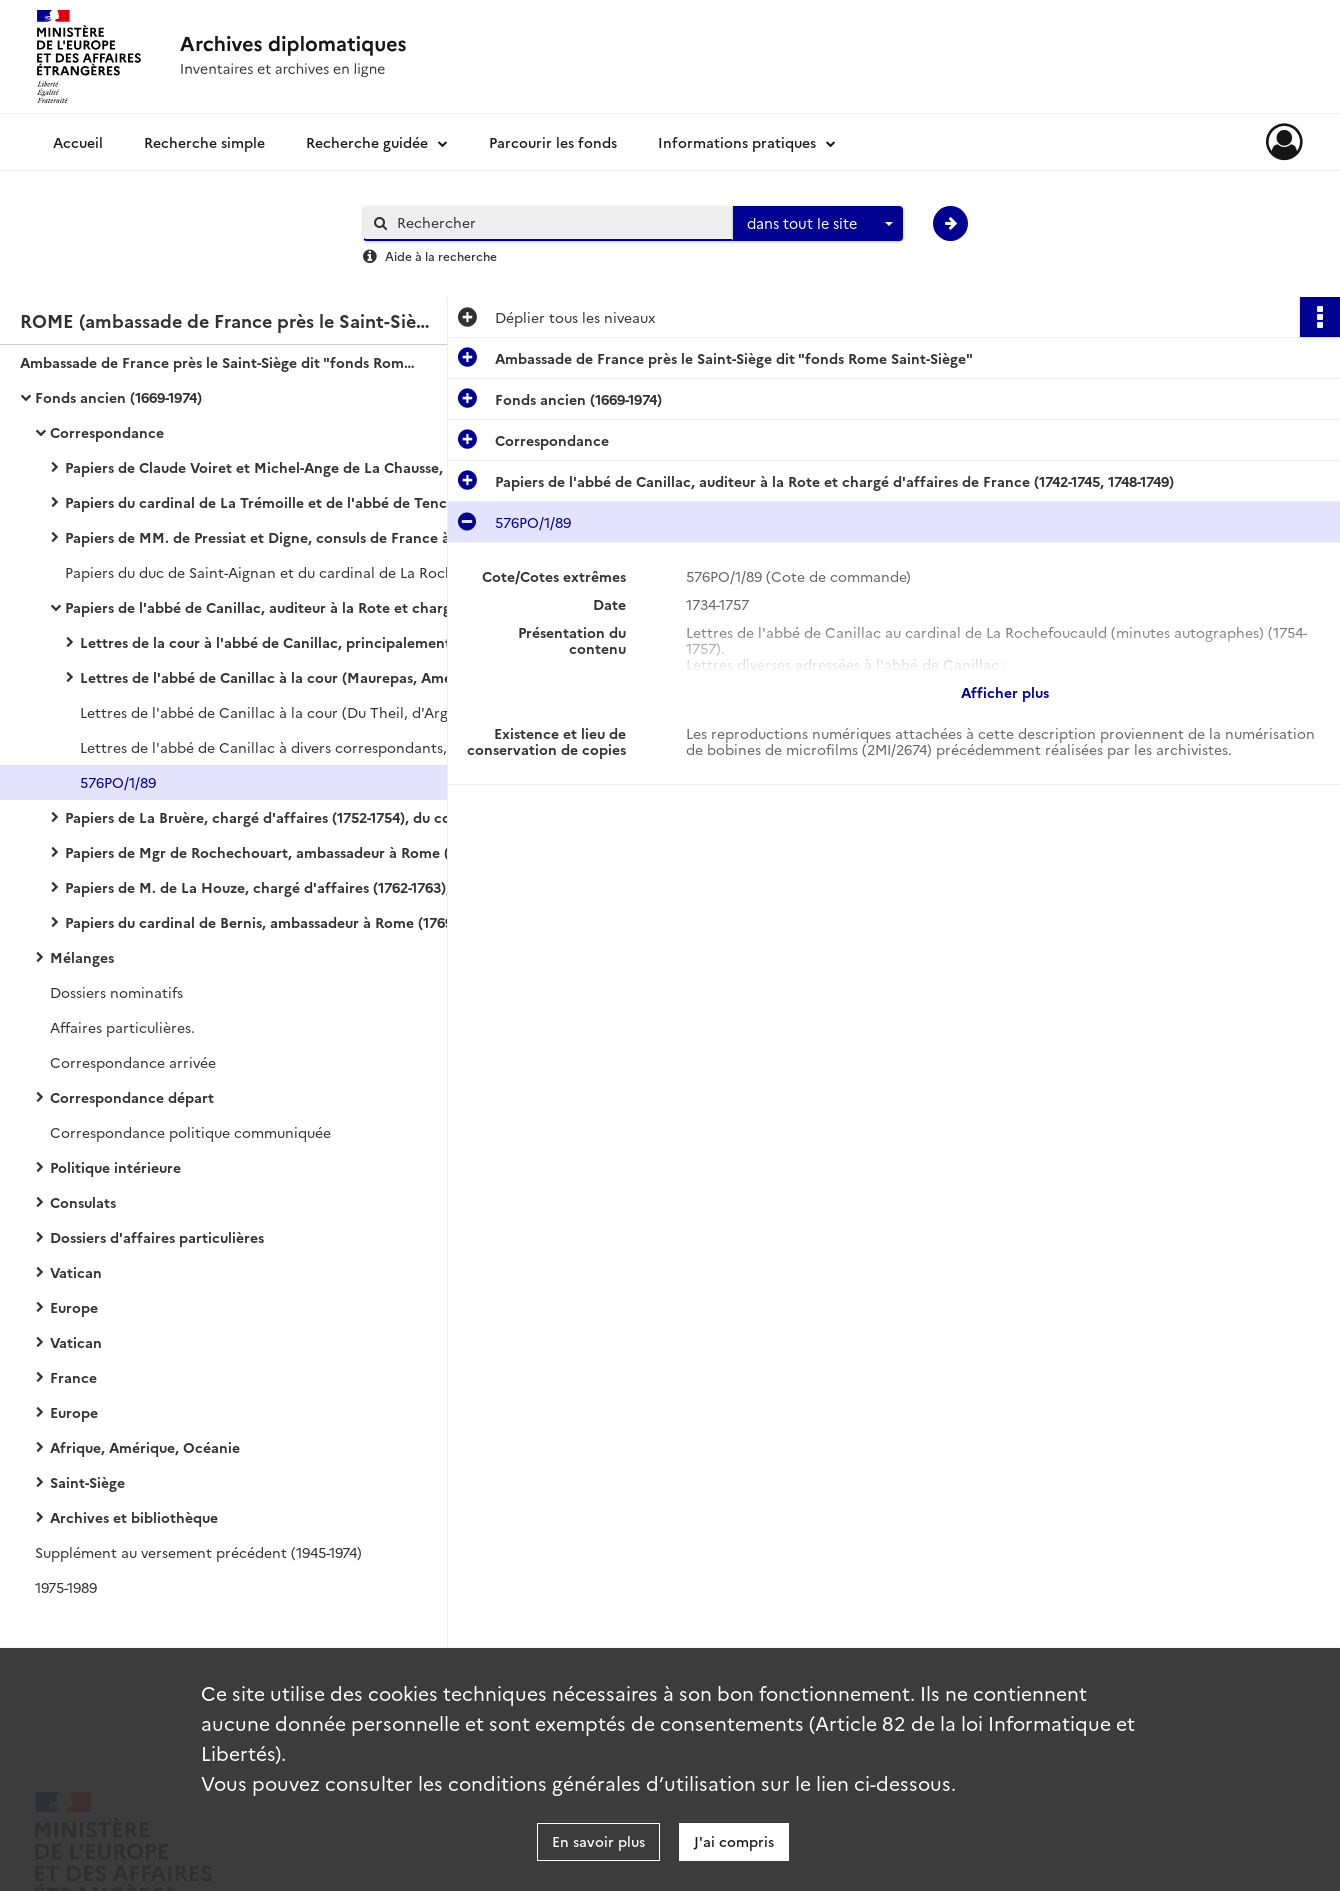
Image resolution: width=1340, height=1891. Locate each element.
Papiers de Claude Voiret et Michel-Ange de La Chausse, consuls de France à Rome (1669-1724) (265, 467)
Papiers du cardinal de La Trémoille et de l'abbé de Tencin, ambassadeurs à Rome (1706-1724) (265, 502)
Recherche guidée (367, 142)
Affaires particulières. (122, 1027)
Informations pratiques (737, 142)
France (73, 1377)
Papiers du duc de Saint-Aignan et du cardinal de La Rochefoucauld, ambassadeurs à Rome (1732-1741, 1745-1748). (265, 572)
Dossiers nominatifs (116, 992)
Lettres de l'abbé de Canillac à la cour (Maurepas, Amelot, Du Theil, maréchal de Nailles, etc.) (280, 677)
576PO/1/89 (118, 782)
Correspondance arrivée (133, 1062)
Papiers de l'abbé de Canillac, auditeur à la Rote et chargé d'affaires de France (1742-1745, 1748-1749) (265, 607)
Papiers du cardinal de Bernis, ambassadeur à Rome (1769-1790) (265, 922)
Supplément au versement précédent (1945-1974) (198, 1552)
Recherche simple (204, 142)
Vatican (76, 1272)
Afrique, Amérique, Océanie (145, 1447)
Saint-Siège (87, 1482)
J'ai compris (734, 1841)
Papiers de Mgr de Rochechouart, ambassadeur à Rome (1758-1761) (265, 852)
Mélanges (82, 957)
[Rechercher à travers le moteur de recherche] (558, 222)
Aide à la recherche (441, 255)
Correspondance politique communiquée (190, 1132)
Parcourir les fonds (553, 142)
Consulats (83, 1202)
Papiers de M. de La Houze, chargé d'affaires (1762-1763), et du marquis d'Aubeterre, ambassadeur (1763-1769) (265, 887)
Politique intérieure (115, 1167)
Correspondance (107, 432)
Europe (74, 1307)
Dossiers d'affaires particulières (157, 1237)
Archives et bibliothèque (134, 1517)
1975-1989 (66, 1587)
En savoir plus (598, 1841)
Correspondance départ (132, 1097)
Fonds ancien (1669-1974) (118, 397)
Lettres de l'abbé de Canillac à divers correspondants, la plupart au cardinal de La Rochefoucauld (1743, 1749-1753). (280, 747)
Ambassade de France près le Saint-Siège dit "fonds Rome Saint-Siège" (220, 362)
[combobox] (818, 224)
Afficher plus (1005, 692)
